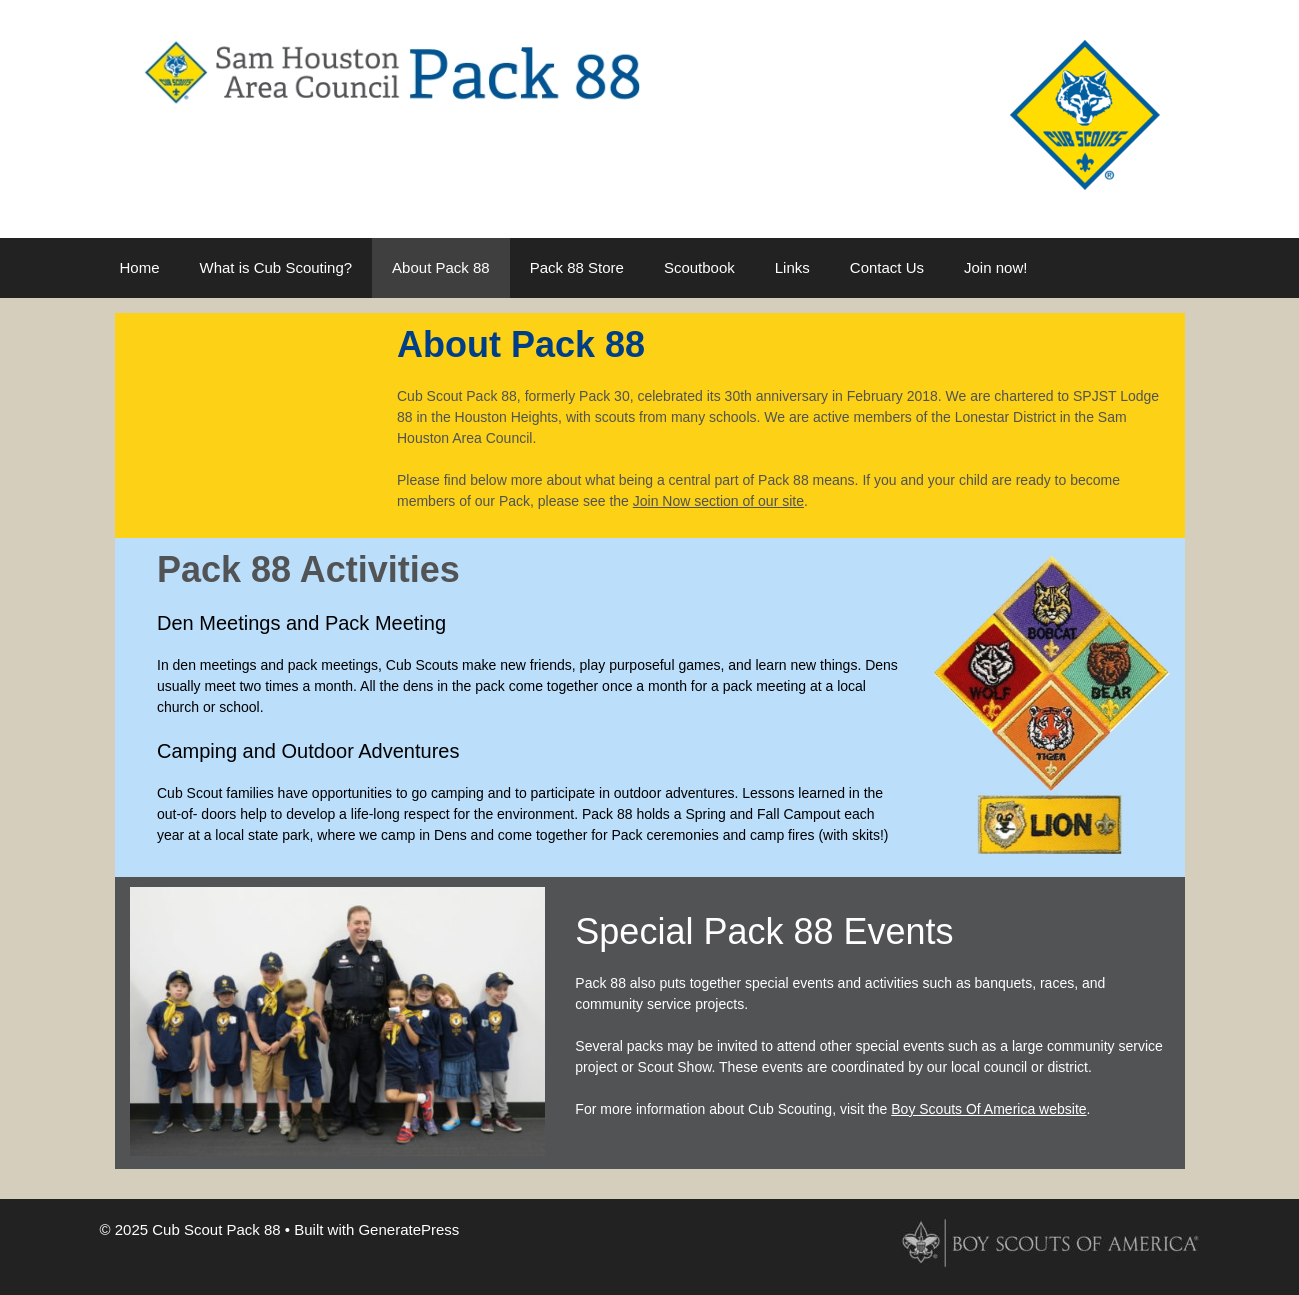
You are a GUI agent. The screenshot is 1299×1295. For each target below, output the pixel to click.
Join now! (995, 267)
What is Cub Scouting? (276, 267)
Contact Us (887, 267)
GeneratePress (408, 1229)
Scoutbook (699, 267)
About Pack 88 (441, 267)
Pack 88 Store (577, 267)
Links (792, 267)
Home (140, 267)
